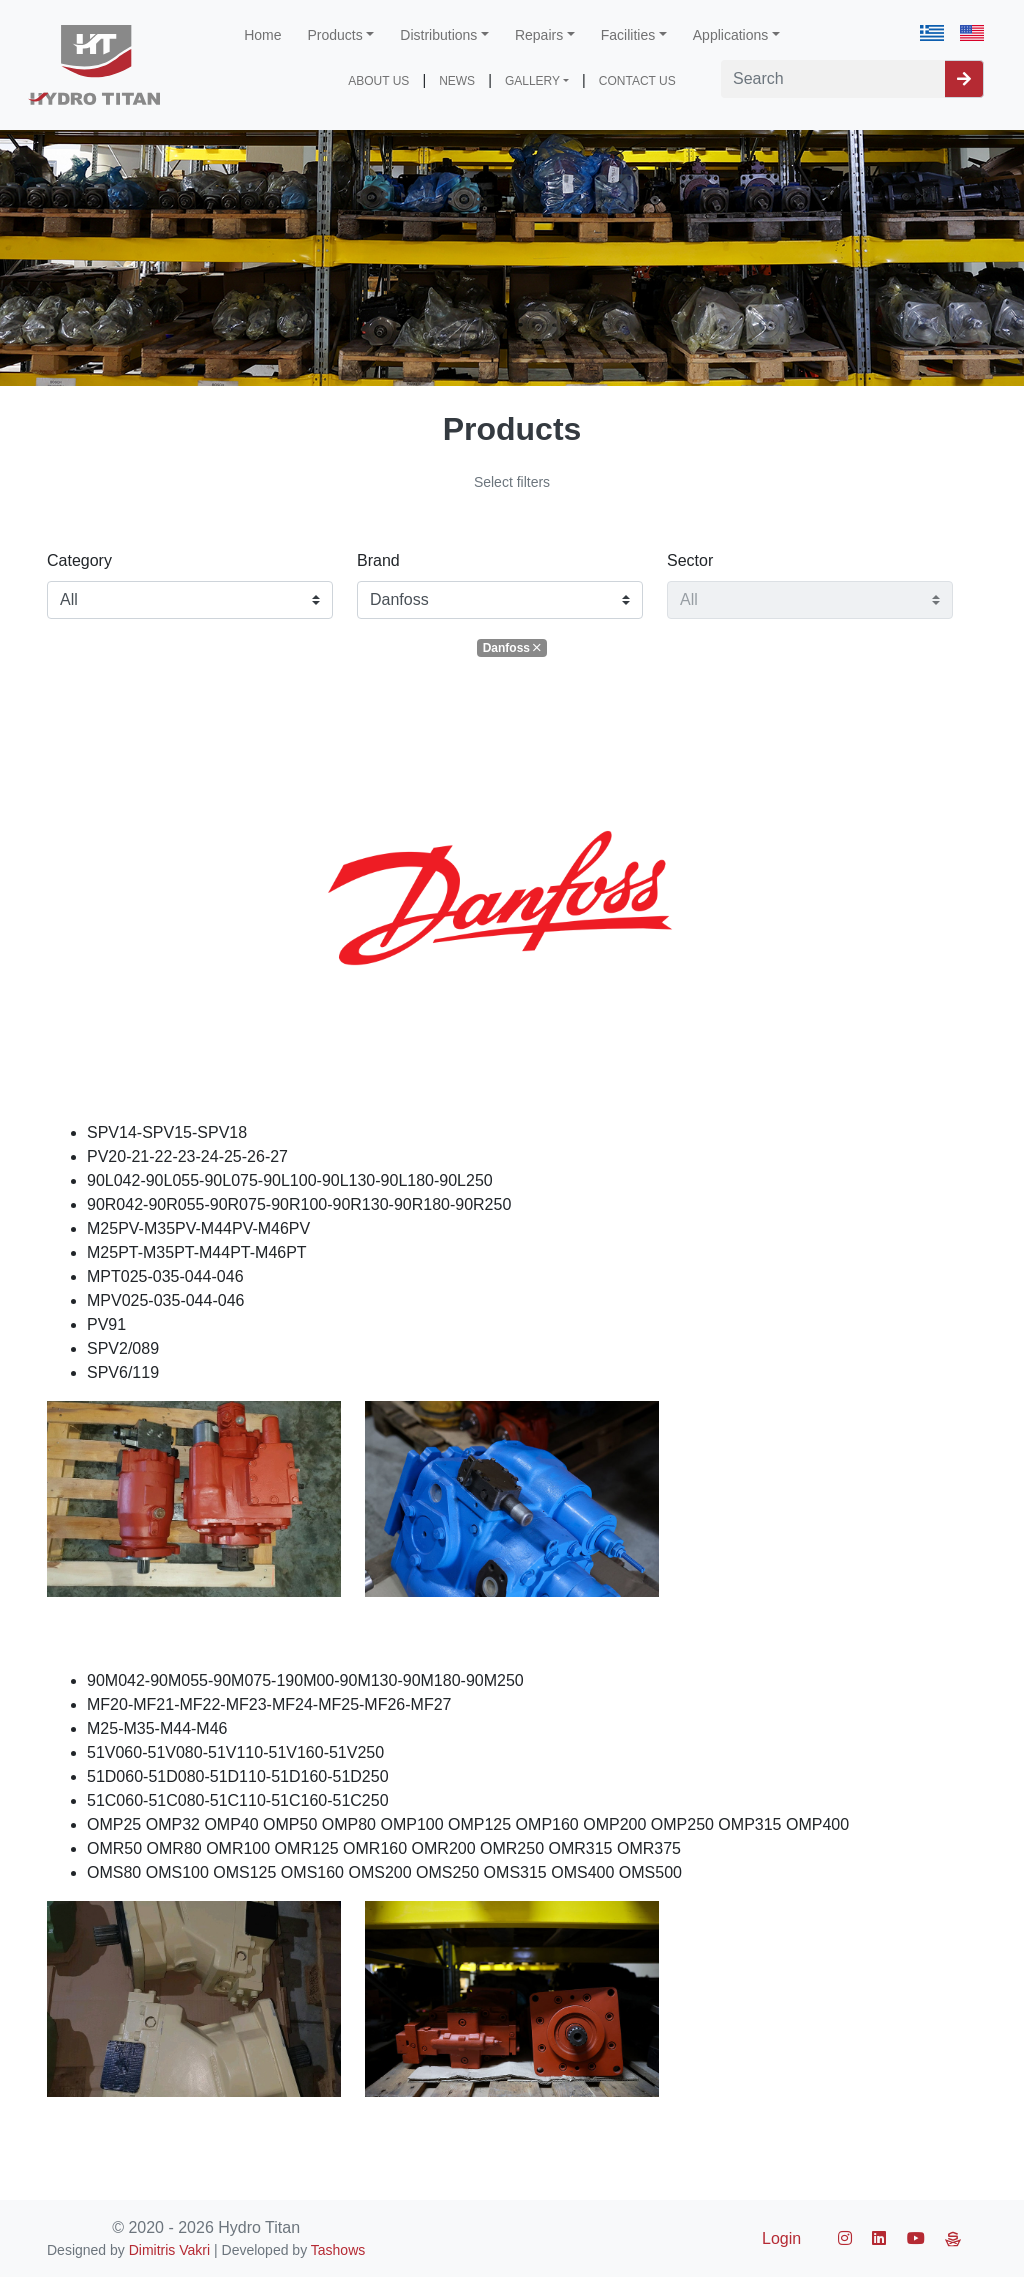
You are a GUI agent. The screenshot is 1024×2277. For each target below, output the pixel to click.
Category (79, 560)
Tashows (338, 2250)
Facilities (628, 35)
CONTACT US (637, 81)
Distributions (438, 35)
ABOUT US (378, 81)
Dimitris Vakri (169, 2250)
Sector (690, 560)
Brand (378, 560)
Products (335, 35)
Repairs (539, 35)
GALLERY (532, 81)
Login (781, 2238)
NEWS (457, 81)
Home (262, 35)
